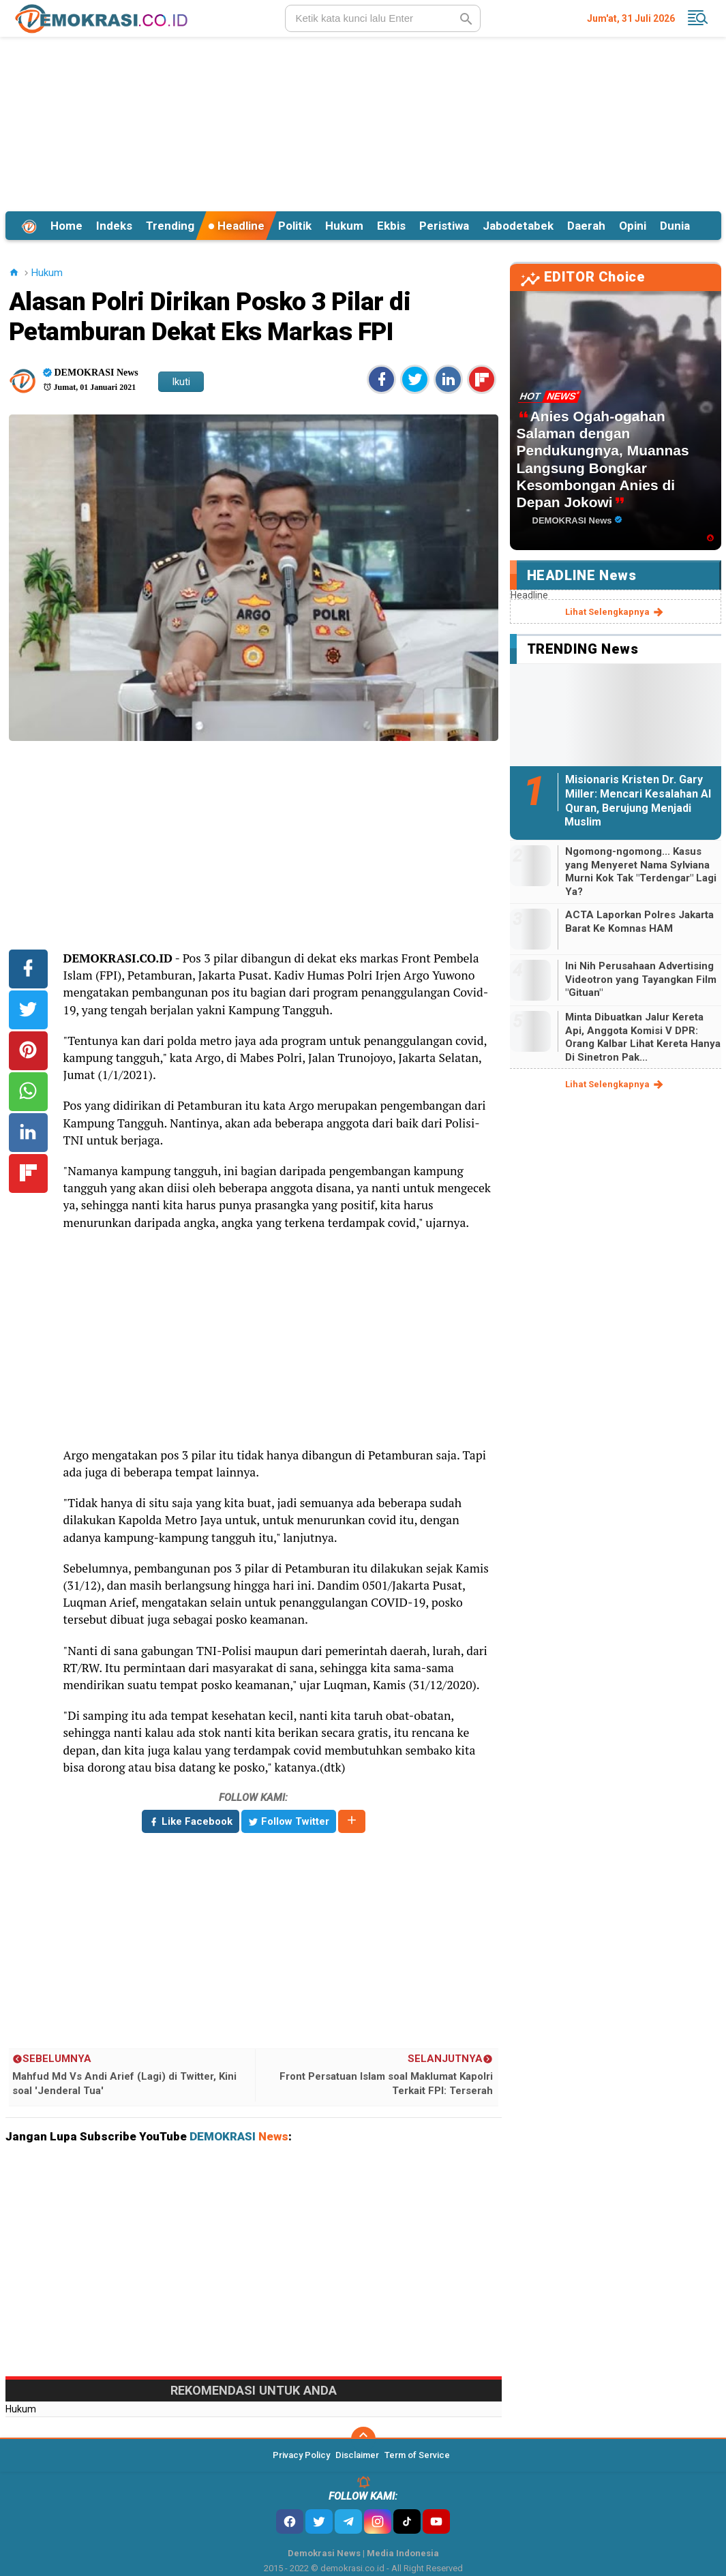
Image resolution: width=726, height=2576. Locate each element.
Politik (295, 225)
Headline (236, 225)
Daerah (586, 225)
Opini (632, 225)
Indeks (114, 225)
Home (66, 225)
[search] (383, 18)
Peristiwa (444, 225)
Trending (170, 225)
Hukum (344, 225)
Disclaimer (357, 2455)
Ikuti (181, 382)
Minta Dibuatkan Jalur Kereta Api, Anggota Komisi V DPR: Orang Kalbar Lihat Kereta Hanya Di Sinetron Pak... (643, 1037)
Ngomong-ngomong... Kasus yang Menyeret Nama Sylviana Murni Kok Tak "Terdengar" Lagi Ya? (640, 871)
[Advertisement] (363, 122)
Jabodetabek (518, 225)
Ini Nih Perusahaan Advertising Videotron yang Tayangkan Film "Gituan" (640, 979)
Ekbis (391, 225)
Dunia (675, 225)
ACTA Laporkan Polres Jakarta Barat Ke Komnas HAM (639, 922)
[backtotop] (363, 2439)
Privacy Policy (301, 2455)
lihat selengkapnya (615, 612)
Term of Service (417, 2455)
